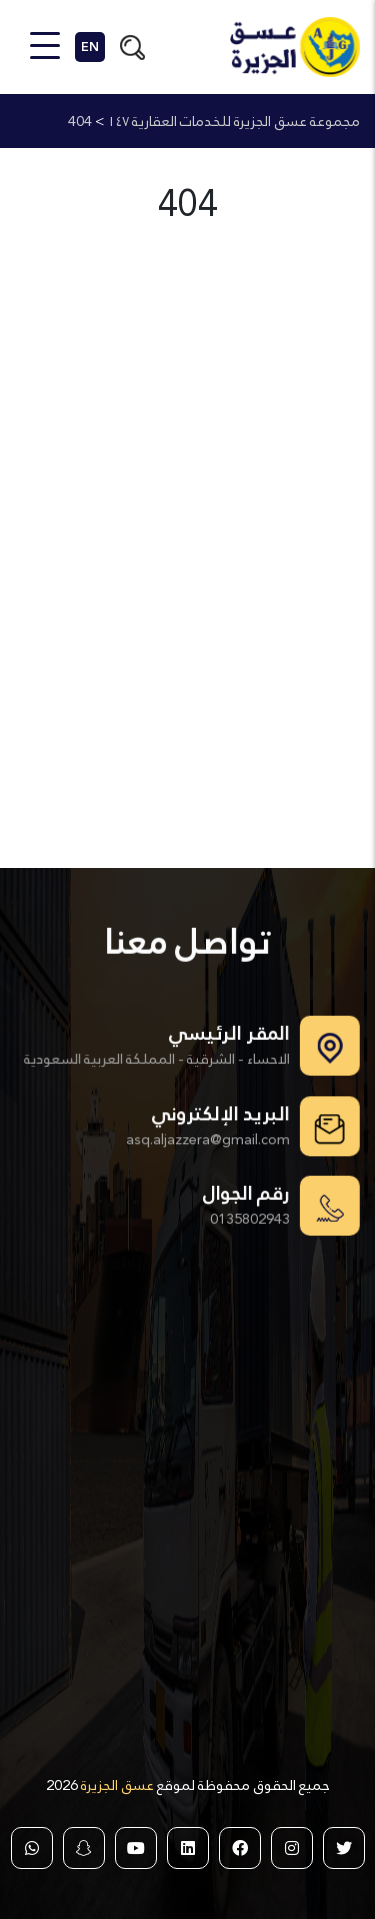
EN (90, 47)
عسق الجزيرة (116, 1785)
